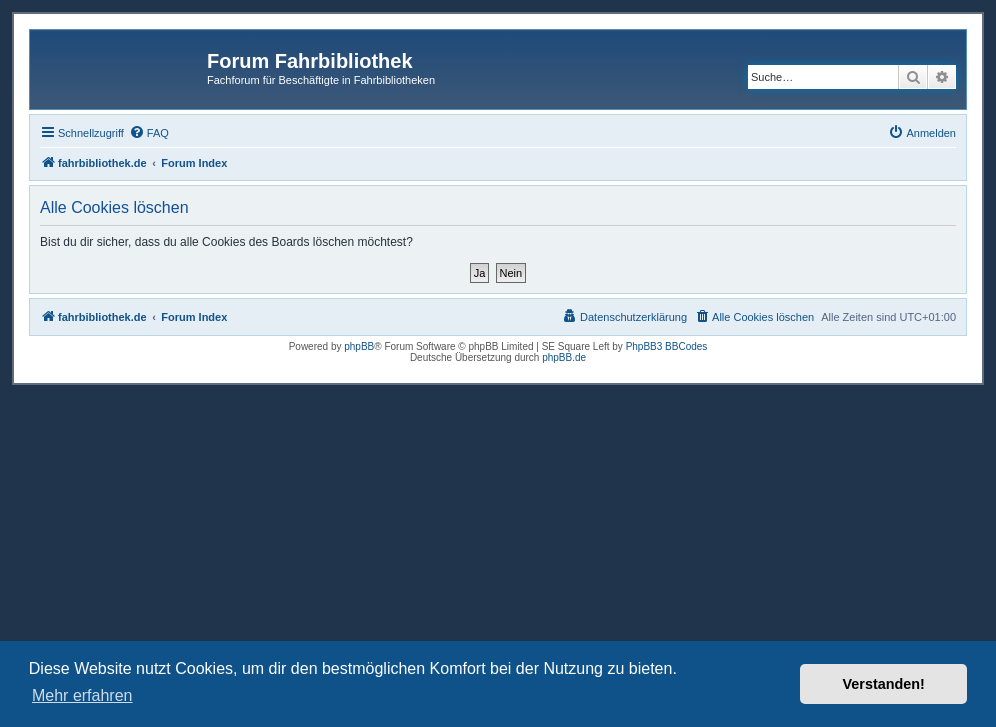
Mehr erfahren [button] (82, 695)
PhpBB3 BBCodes (667, 346)
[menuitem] (149, 133)
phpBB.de (564, 357)
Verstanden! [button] (884, 684)
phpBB (359, 346)
